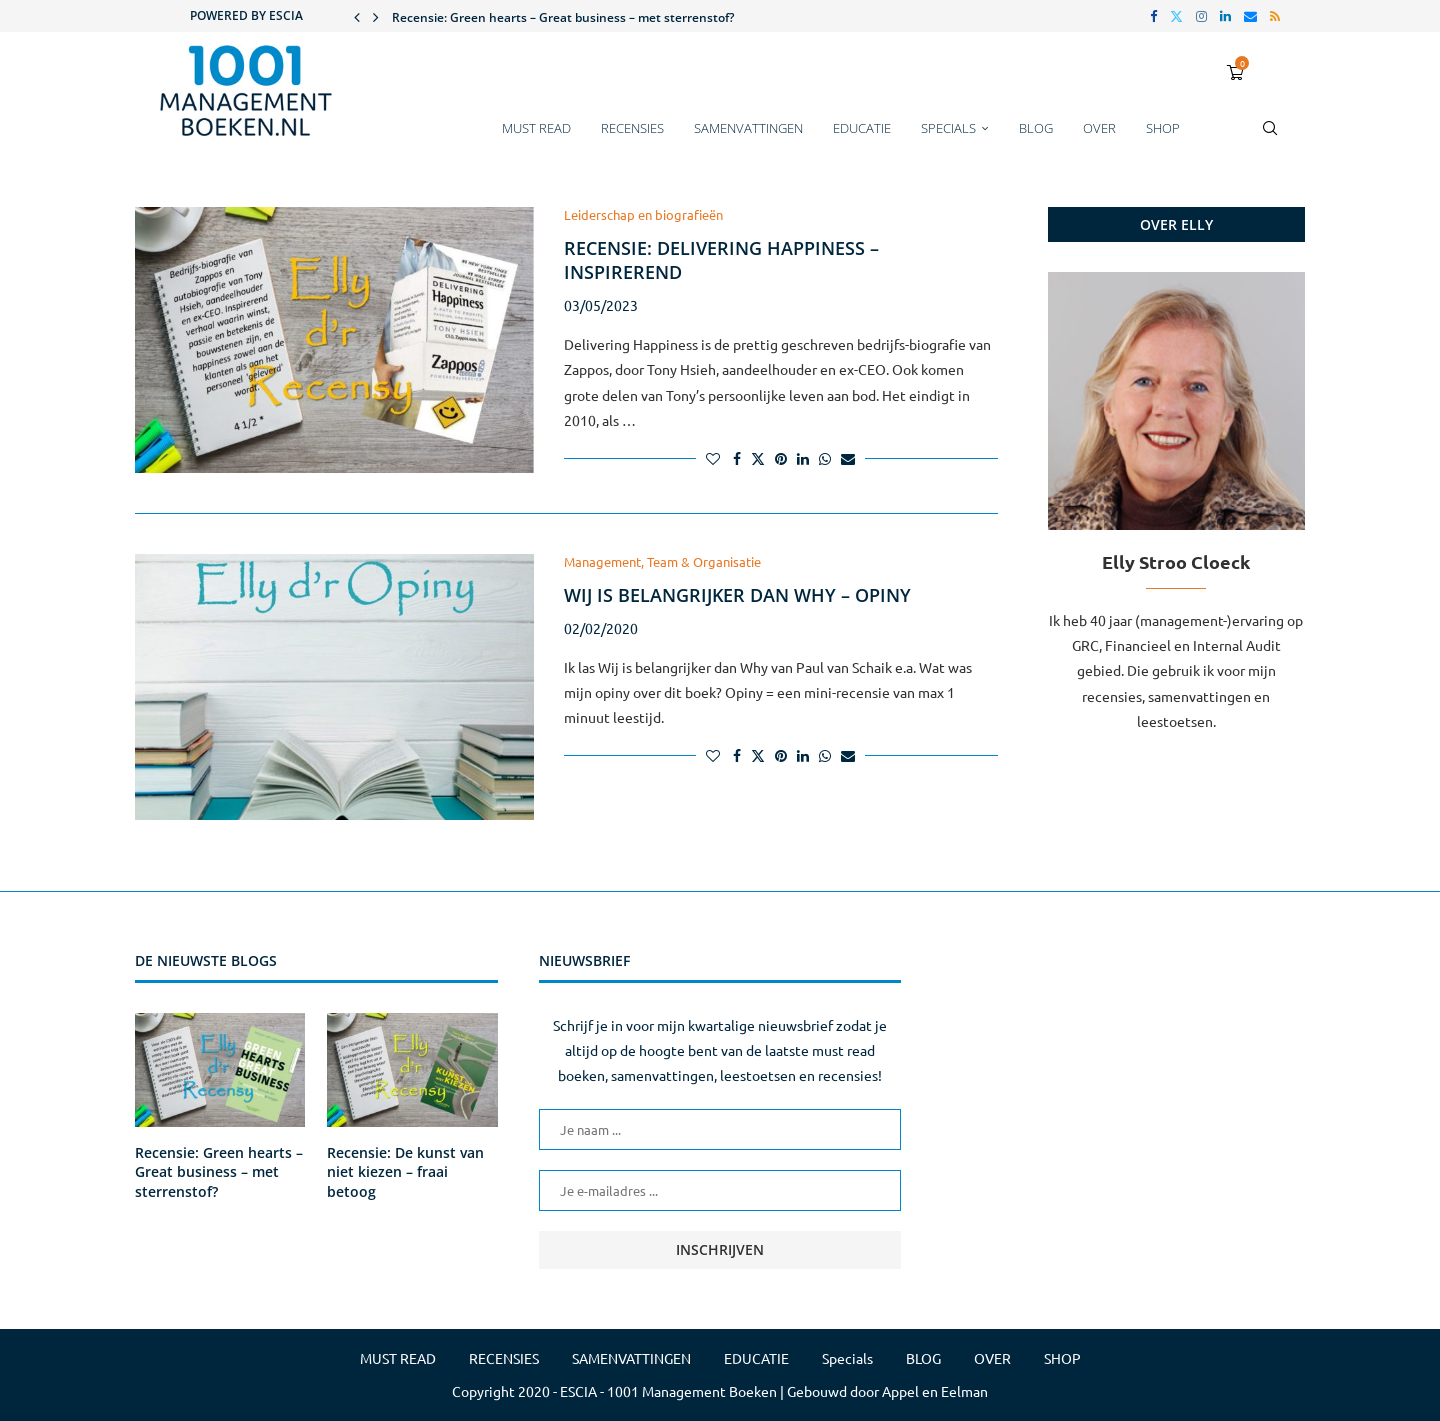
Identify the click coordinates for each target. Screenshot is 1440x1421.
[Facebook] (1153, 16)
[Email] (1250, 16)
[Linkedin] (1225, 16)
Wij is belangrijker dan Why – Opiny (737, 595)
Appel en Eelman (935, 1391)
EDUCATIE (862, 128)
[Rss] (1275, 16)
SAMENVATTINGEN (748, 128)
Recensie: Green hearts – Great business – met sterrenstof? (563, 17)
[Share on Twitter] (758, 458)
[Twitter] (1176, 16)
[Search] (1270, 138)
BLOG (1036, 128)
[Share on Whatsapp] (825, 458)
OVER (1099, 128)
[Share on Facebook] (737, 458)
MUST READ (536, 128)
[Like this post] (713, 458)
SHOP (1163, 128)
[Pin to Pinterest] (781, 458)
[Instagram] (1201, 16)
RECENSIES (632, 128)
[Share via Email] (848, 458)
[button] (357, 16)
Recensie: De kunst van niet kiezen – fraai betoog (405, 1172)
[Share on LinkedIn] (803, 458)
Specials (948, 128)
